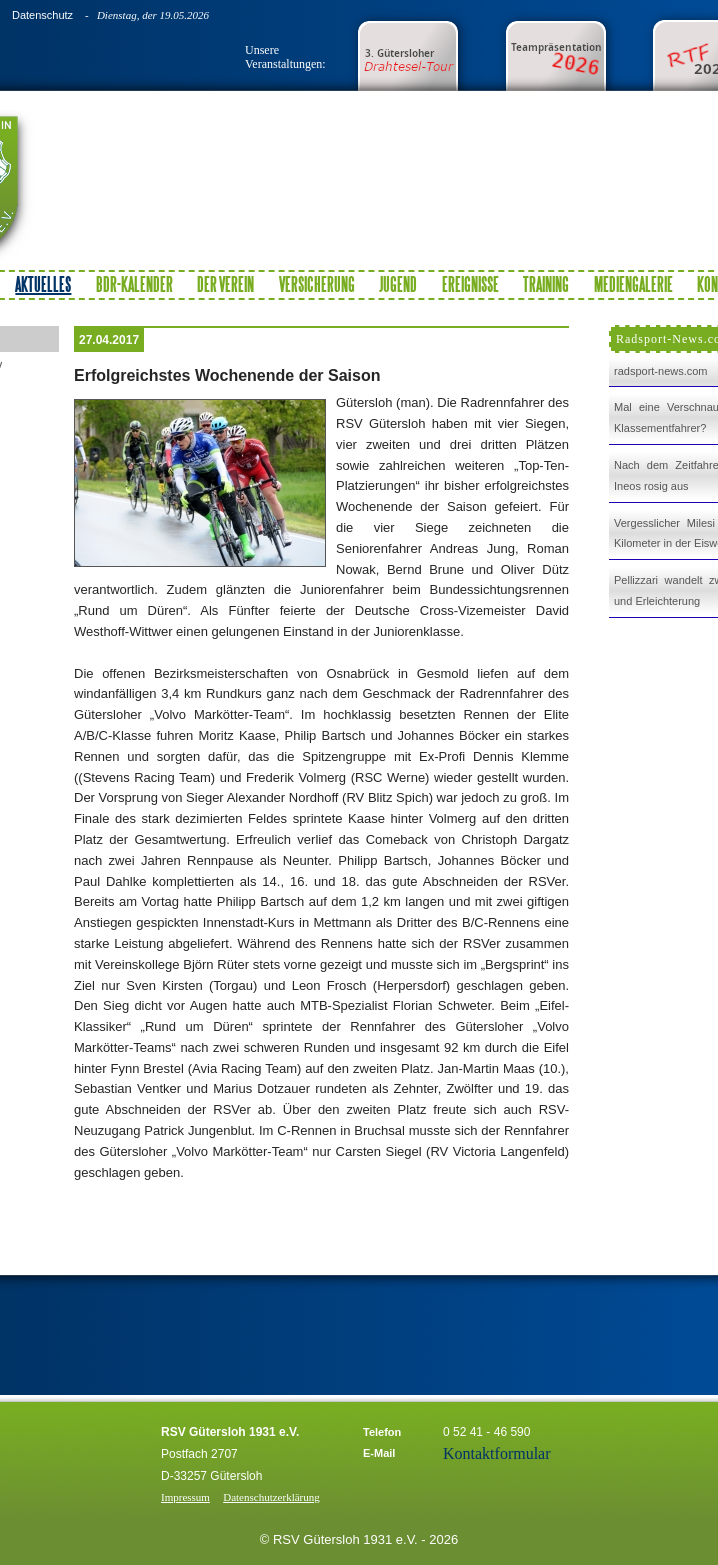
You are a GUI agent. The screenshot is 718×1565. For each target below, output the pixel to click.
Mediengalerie (633, 284)
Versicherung (317, 284)
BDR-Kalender (134, 284)
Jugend (398, 284)
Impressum (185, 1497)
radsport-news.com (661, 371)
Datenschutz (42, 15)
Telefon (382, 1432)
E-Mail (379, 1453)
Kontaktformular (497, 1453)
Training (546, 284)
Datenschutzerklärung (271, 1497)
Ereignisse (470, 284)
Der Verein (225, 284)
